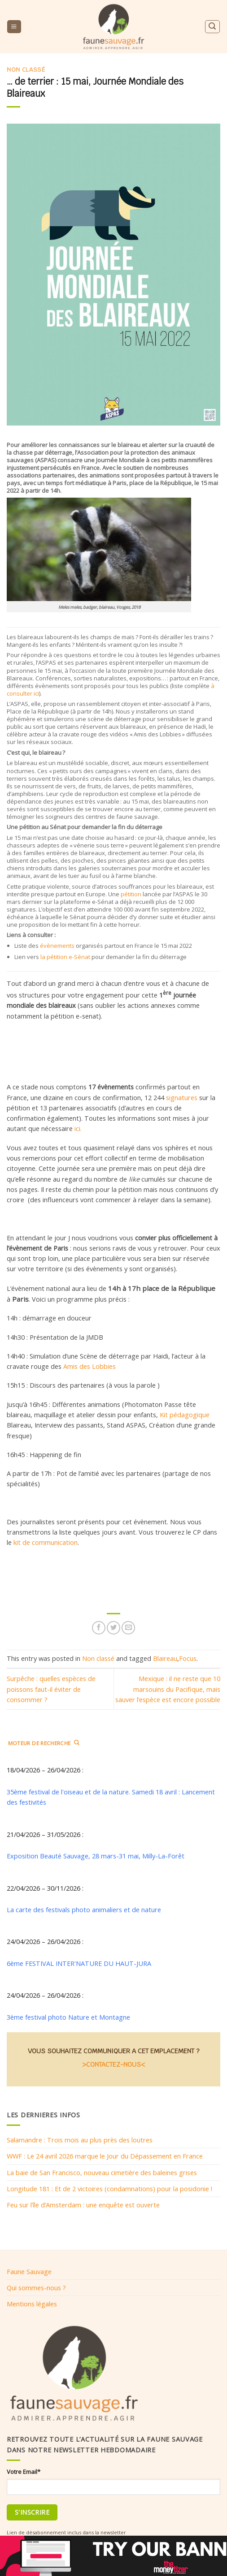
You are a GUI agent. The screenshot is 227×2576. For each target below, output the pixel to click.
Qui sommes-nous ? (36, 2287)
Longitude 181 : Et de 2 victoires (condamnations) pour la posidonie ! (109, 2188)
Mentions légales (32, 2303)
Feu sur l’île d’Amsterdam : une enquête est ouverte (83, 2205)
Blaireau (165, 1658)
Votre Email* (23, 2472)
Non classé (26, 69)
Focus (187, 1658)
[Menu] (14, 27)
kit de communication (45, 1542)
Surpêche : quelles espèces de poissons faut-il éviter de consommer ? (51, 1689)
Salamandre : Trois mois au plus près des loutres (80, 2139)
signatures (181, 1097)
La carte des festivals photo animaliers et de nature (84, 1909)
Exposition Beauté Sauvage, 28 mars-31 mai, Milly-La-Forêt (95, 1855)
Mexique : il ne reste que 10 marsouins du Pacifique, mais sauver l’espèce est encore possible (167, 1689)
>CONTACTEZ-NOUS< (113, 2064)
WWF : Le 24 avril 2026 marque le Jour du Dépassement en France (105, 2156)
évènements (57, 946)
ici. (78, 1128)
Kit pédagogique (185, 1414)
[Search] (212, 26)
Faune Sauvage (29, 2271)
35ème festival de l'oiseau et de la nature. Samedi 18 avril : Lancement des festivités (111, 1796)
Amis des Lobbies (89, 1366)
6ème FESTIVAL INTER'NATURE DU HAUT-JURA (79, 1963)
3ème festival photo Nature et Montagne (68, 2017)
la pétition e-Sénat (65, 957)
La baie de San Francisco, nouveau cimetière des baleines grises (102, 2172)
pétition (131, 894)
